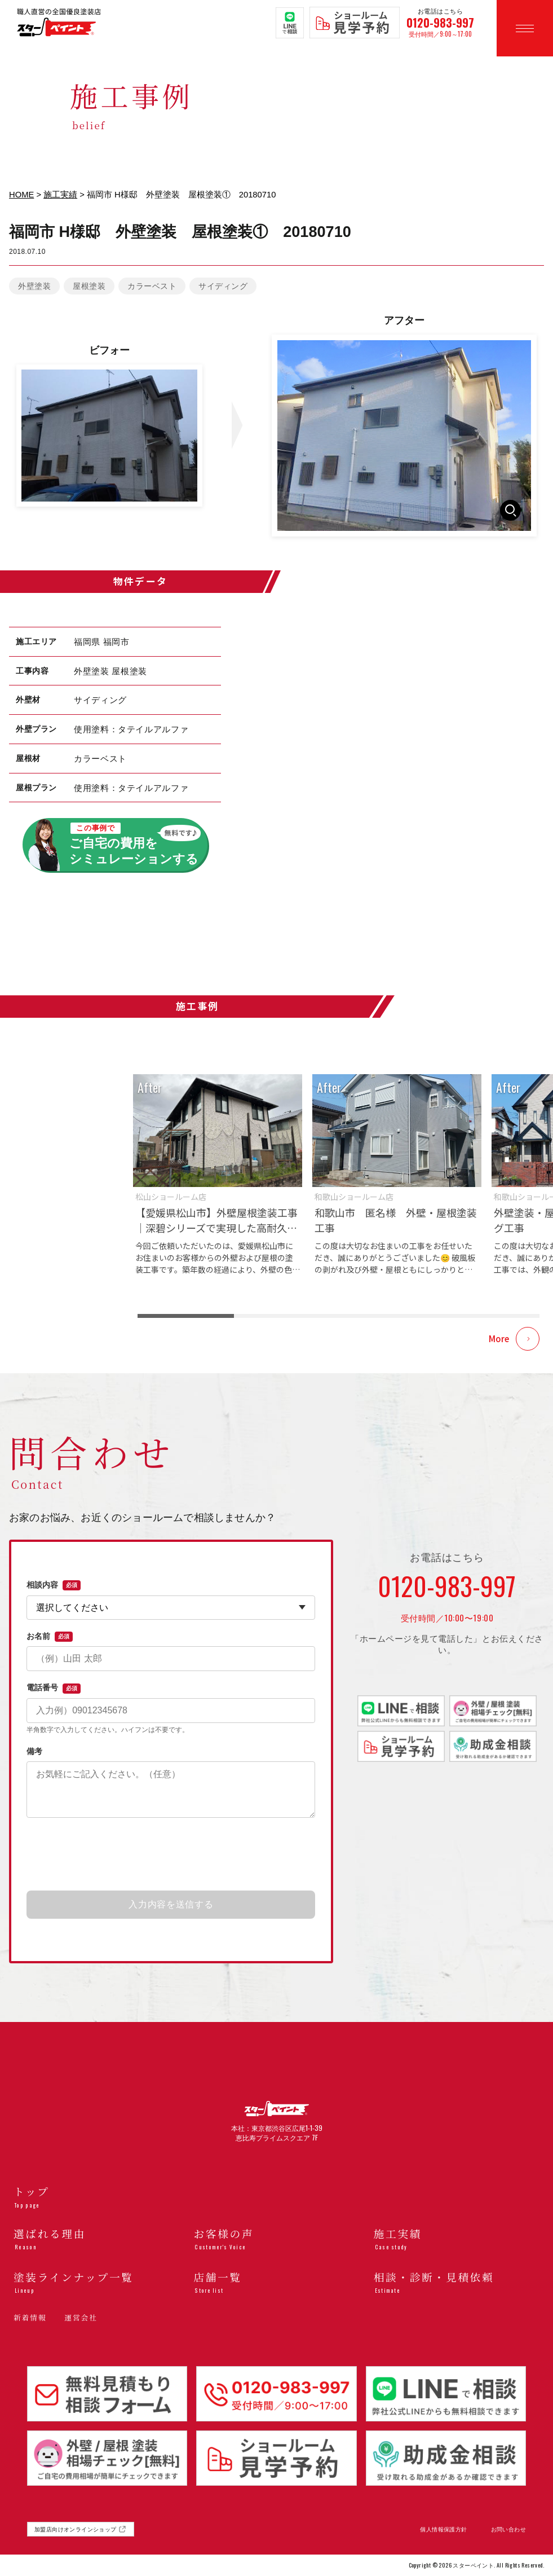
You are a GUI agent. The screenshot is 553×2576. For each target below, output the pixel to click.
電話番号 (53, 1688)
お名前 (49, 1637)
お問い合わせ (508, 2529)
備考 (34, 1751)
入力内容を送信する (171, 1904)
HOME (21, 194)
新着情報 (30, 2317)
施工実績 (60, 194)
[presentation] (170, 1855)
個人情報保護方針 (443, 2529)
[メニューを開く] (525, 28)
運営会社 (80, 2317)
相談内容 (53, 1585)
